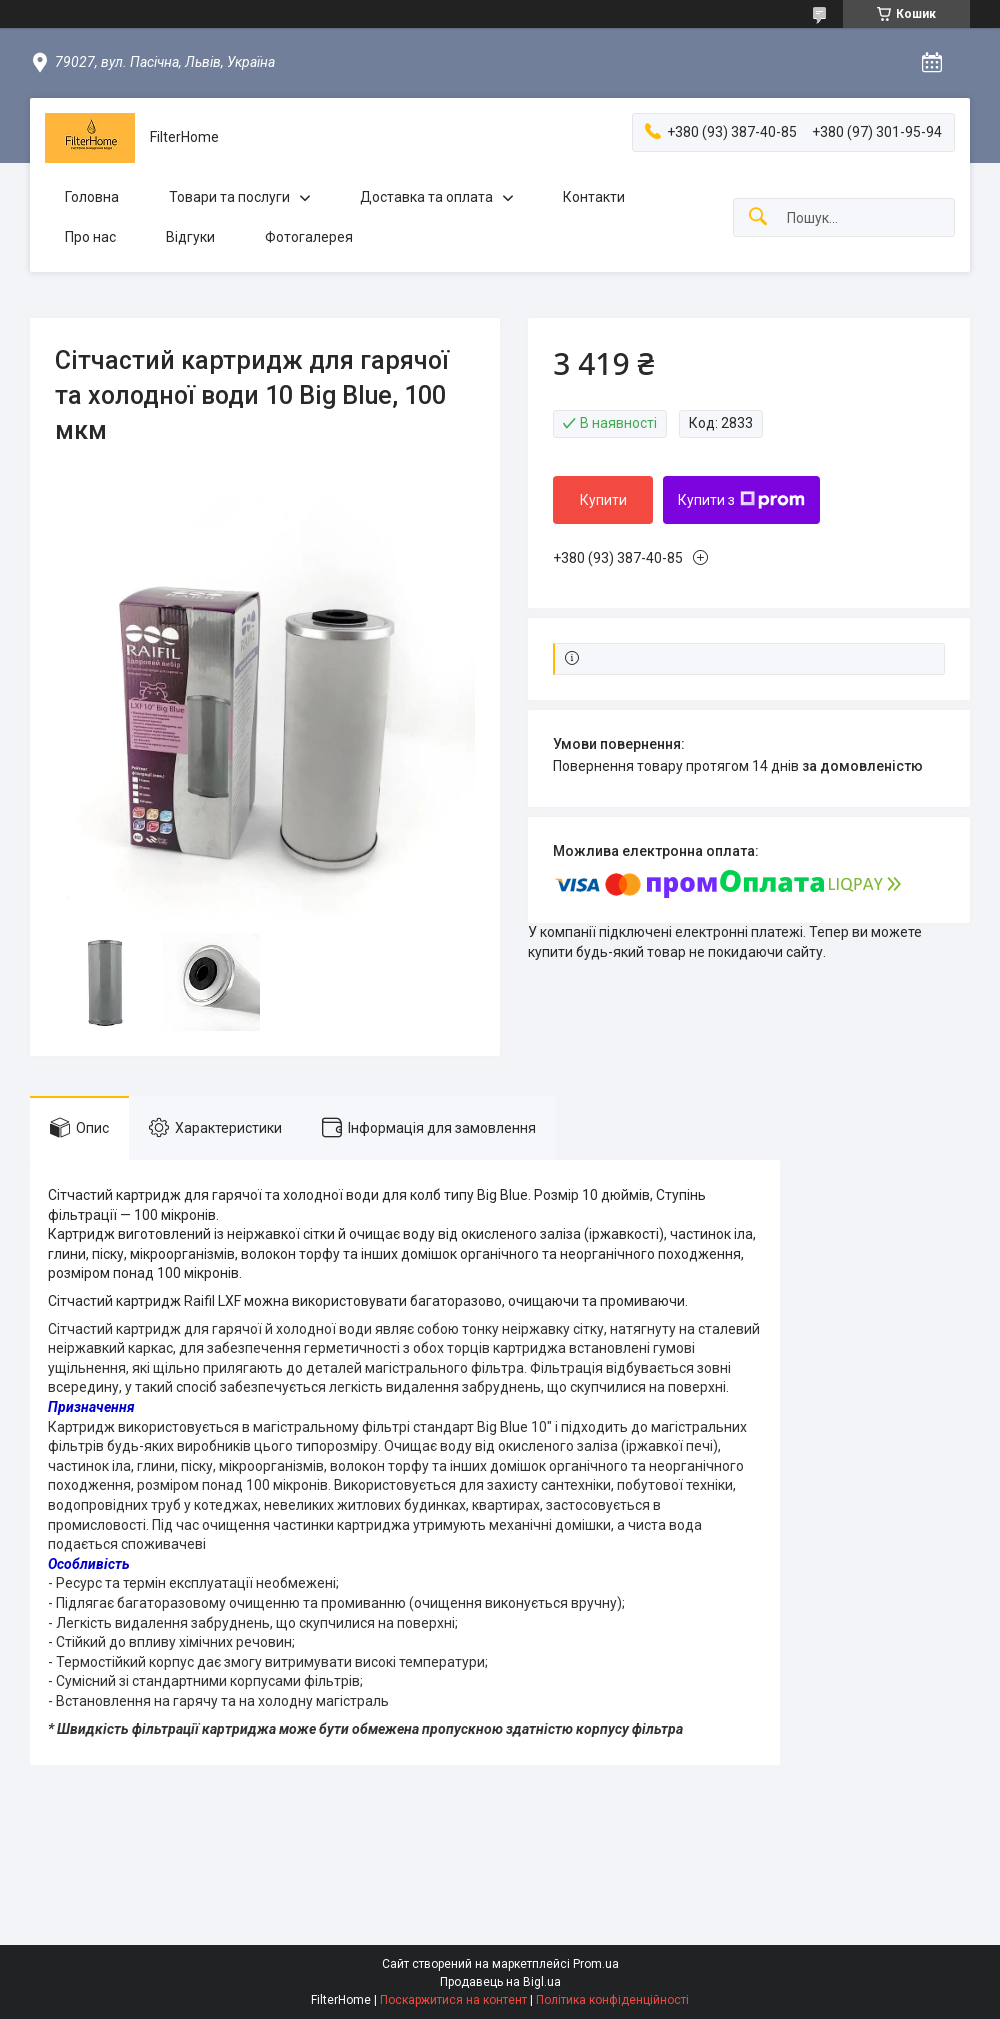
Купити (603, 500)
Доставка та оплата (426, 197)
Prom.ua (596, 1964)
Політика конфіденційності (612, 2000)
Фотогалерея (309, 237)
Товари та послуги (229, 197)
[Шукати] (758, 217)
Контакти (594, 197)
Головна (92, 197)
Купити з (741, 500)
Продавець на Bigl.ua (500, 1982)
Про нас (90, 237)
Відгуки (190, 237)
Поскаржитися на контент (453, 2000)
